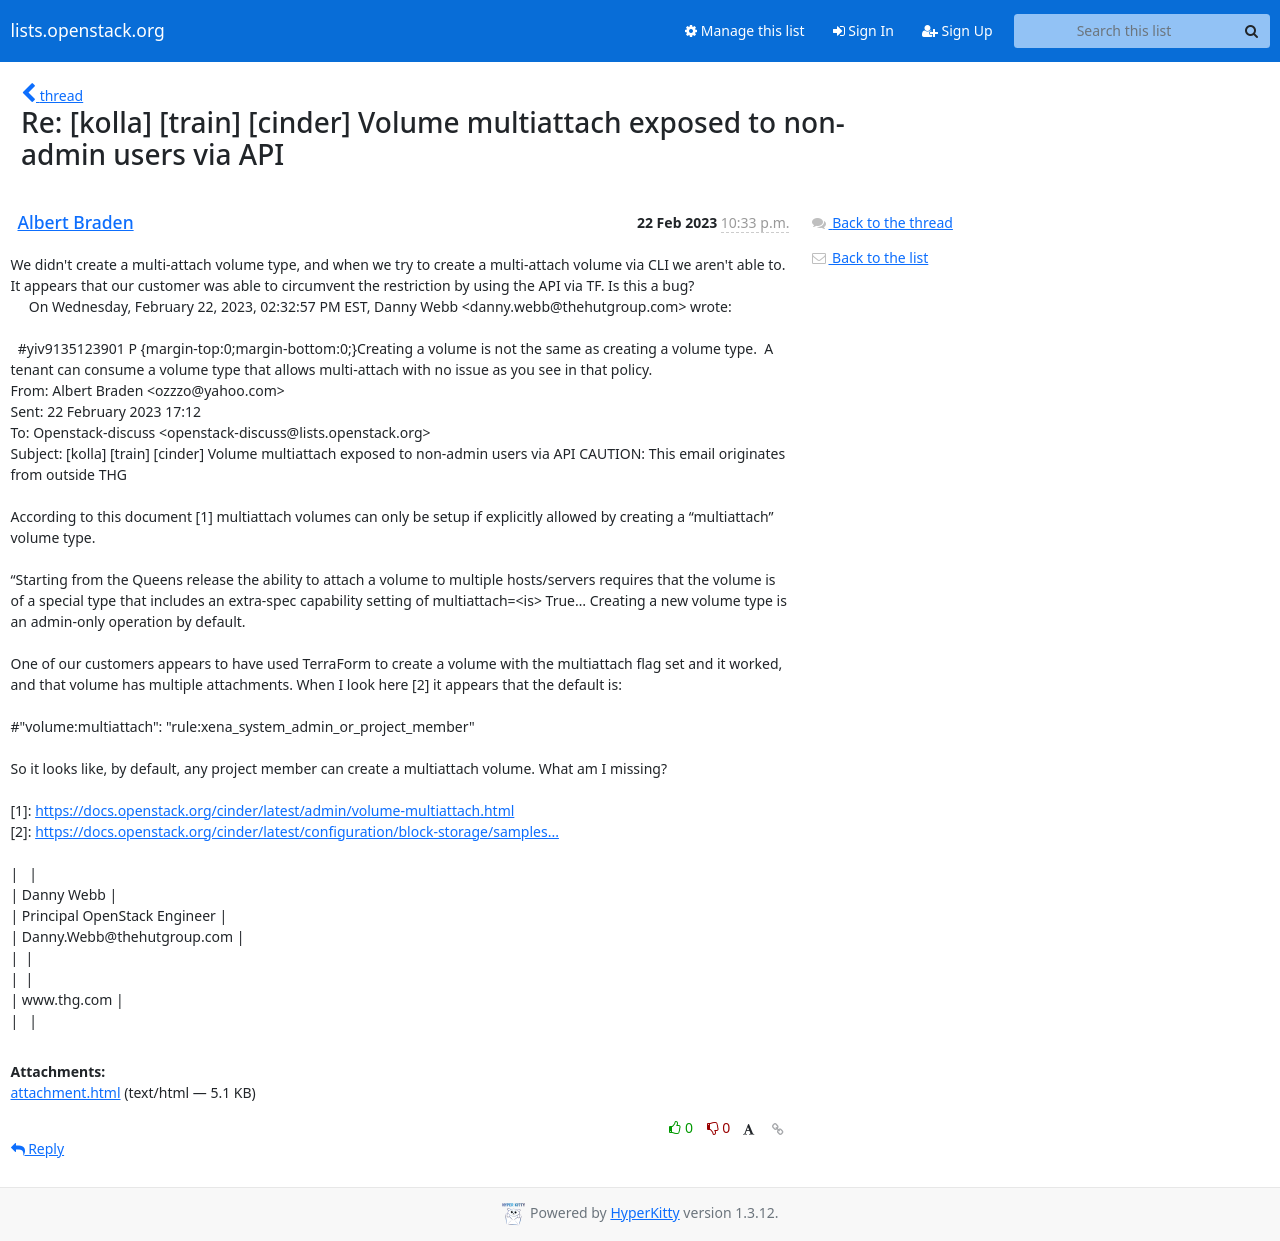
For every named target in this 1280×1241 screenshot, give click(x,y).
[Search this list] (1124, 31)
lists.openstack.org (88, 31)
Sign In (863, 30)
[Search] (1252, 31)
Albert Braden (76, 222)
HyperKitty (644, 1212)
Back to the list (869, 257)
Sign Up (957, 30)
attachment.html (66, 1092)
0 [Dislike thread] (719, 1127)
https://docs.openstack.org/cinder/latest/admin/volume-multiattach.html (274, 810)
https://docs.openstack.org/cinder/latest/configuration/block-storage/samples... (297, 831)
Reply (38, 1148)
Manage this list (745, 30)
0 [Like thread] (682, 1127)
